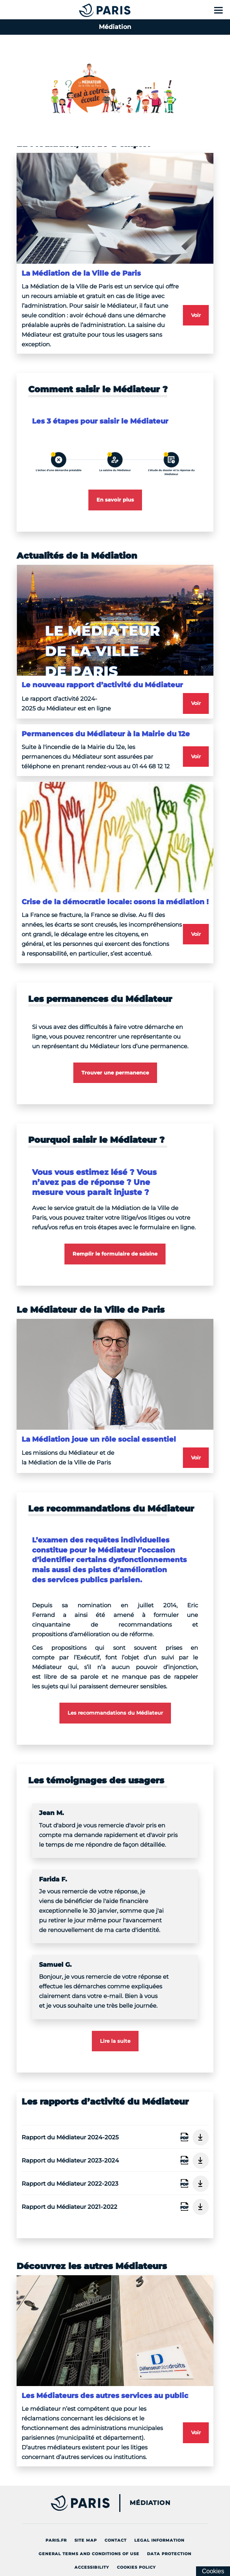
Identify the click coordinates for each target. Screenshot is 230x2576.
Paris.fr (58, 2539)
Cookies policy (138, 2566)
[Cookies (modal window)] (213, 2571)
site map (87, 2539)
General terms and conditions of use (91, 2552)
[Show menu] (218, 10)
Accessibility (93, 2566)
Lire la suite (115, 2041)
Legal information (161, 2539)
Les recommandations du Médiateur (115, 1713)
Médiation (150, 2503)
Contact (117, 2539)
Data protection (171, 2552)
